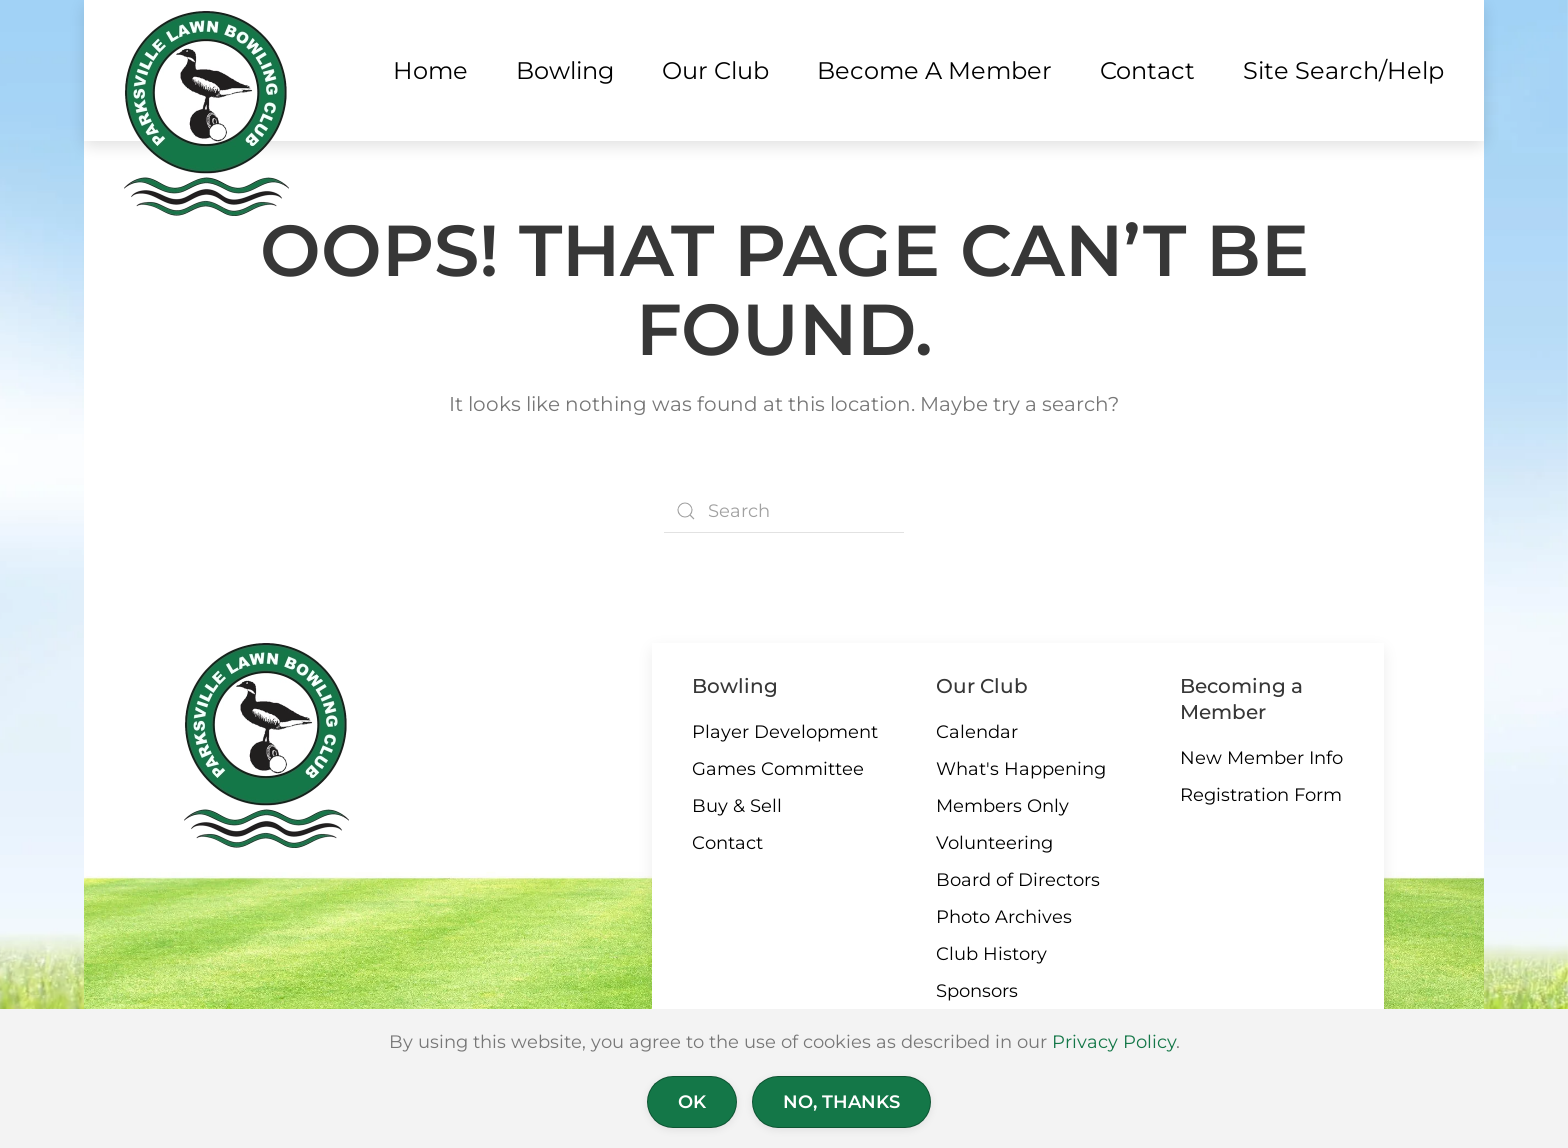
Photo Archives (1004, 917)
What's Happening (1021, 769)
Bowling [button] (565, 70)
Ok (692, 1102)
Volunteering (994, 843)
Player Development (785, 732)
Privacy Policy (1114, 1042)
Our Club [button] (715, 70)
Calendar (977, 732)
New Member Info (1261, 758)
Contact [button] (1147, 70)
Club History (991, 954)
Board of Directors (1018, 880)
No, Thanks (841, 1102)
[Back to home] (206, 113)
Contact (727, 843)
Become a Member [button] (934, 70)
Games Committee (778, 769)
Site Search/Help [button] (1343, 70)
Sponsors (977, 991)
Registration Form (1261, 795)
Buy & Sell (737, 806)
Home (430, 70)
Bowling (735, 686)
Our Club (982, 686)
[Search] (784, 511)
